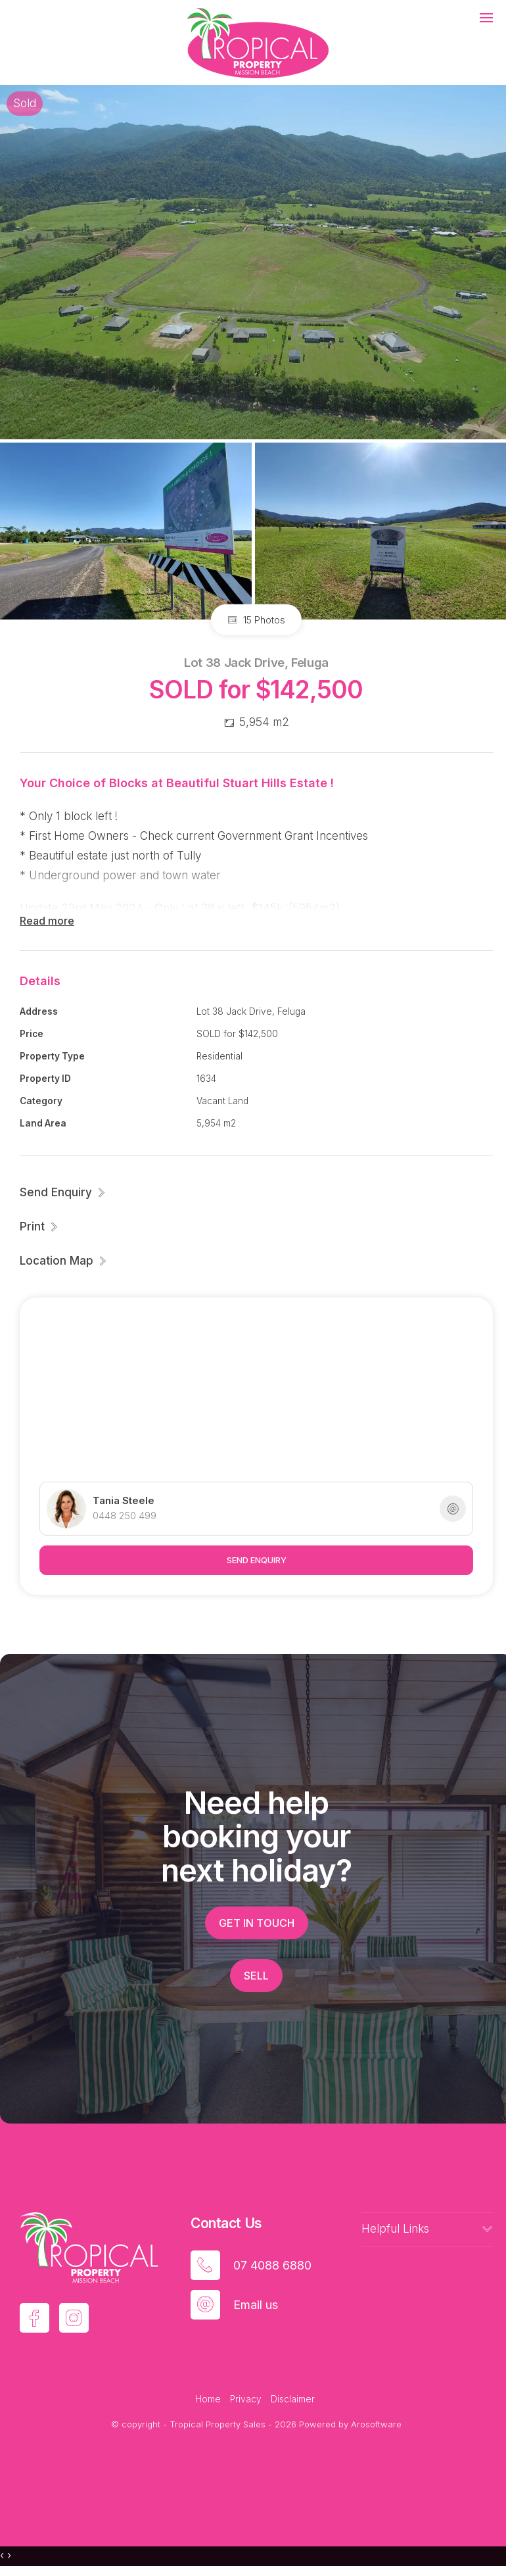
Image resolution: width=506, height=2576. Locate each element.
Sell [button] (256, 1975)
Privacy (246, 2399)
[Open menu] (486, 18)
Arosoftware (376, 2424)
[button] (39, 1226)
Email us (255, 2305)
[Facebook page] (34, 2318)
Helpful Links (395, 2228)
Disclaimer (293, 2399)
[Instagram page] (74, 2318)
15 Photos (256, 620)
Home (208, 2399)
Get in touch (256, 1923)
